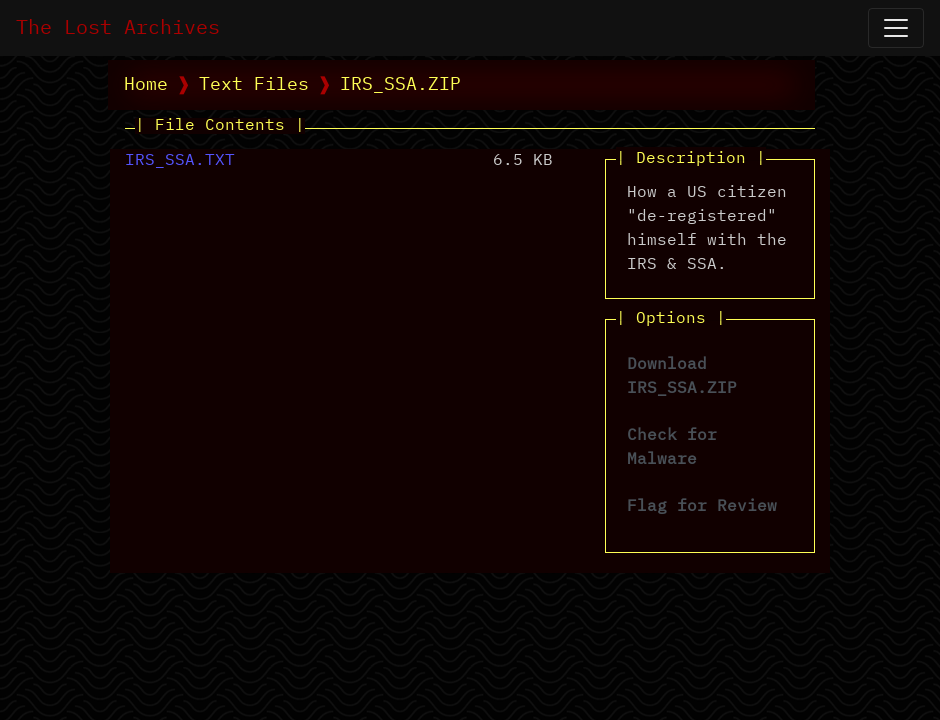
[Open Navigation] (896, 28)
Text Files (254, 85)
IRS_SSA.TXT (180, 161)
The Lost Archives (118, 28)
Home (146, 85)
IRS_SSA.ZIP (400, 85)
